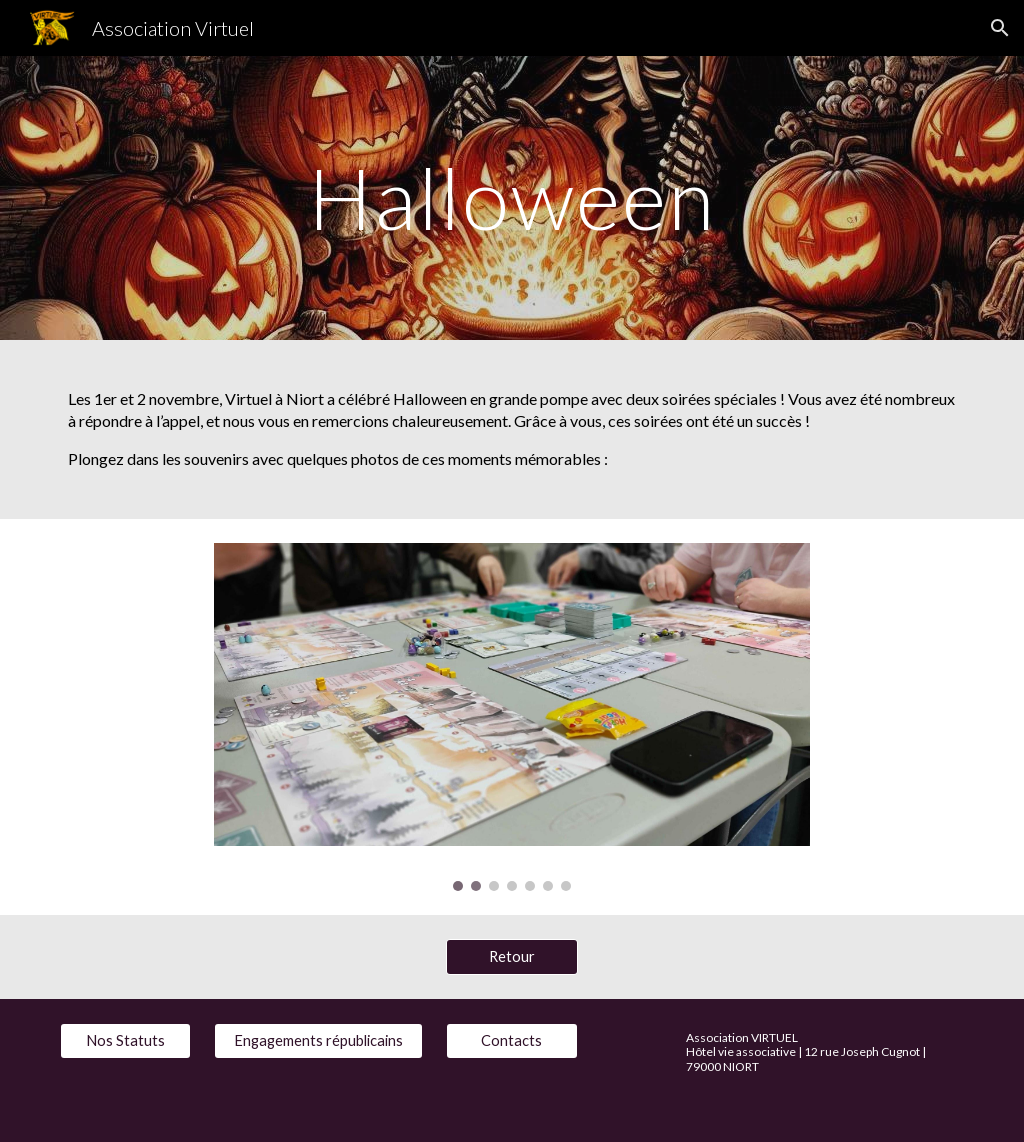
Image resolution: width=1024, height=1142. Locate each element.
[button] (1000, 28)
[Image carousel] (511, 717)
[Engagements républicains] (318, 1041)
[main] (511, 197)
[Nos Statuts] (125, 1041)
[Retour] (511, 956)
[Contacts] (511, 1041)
